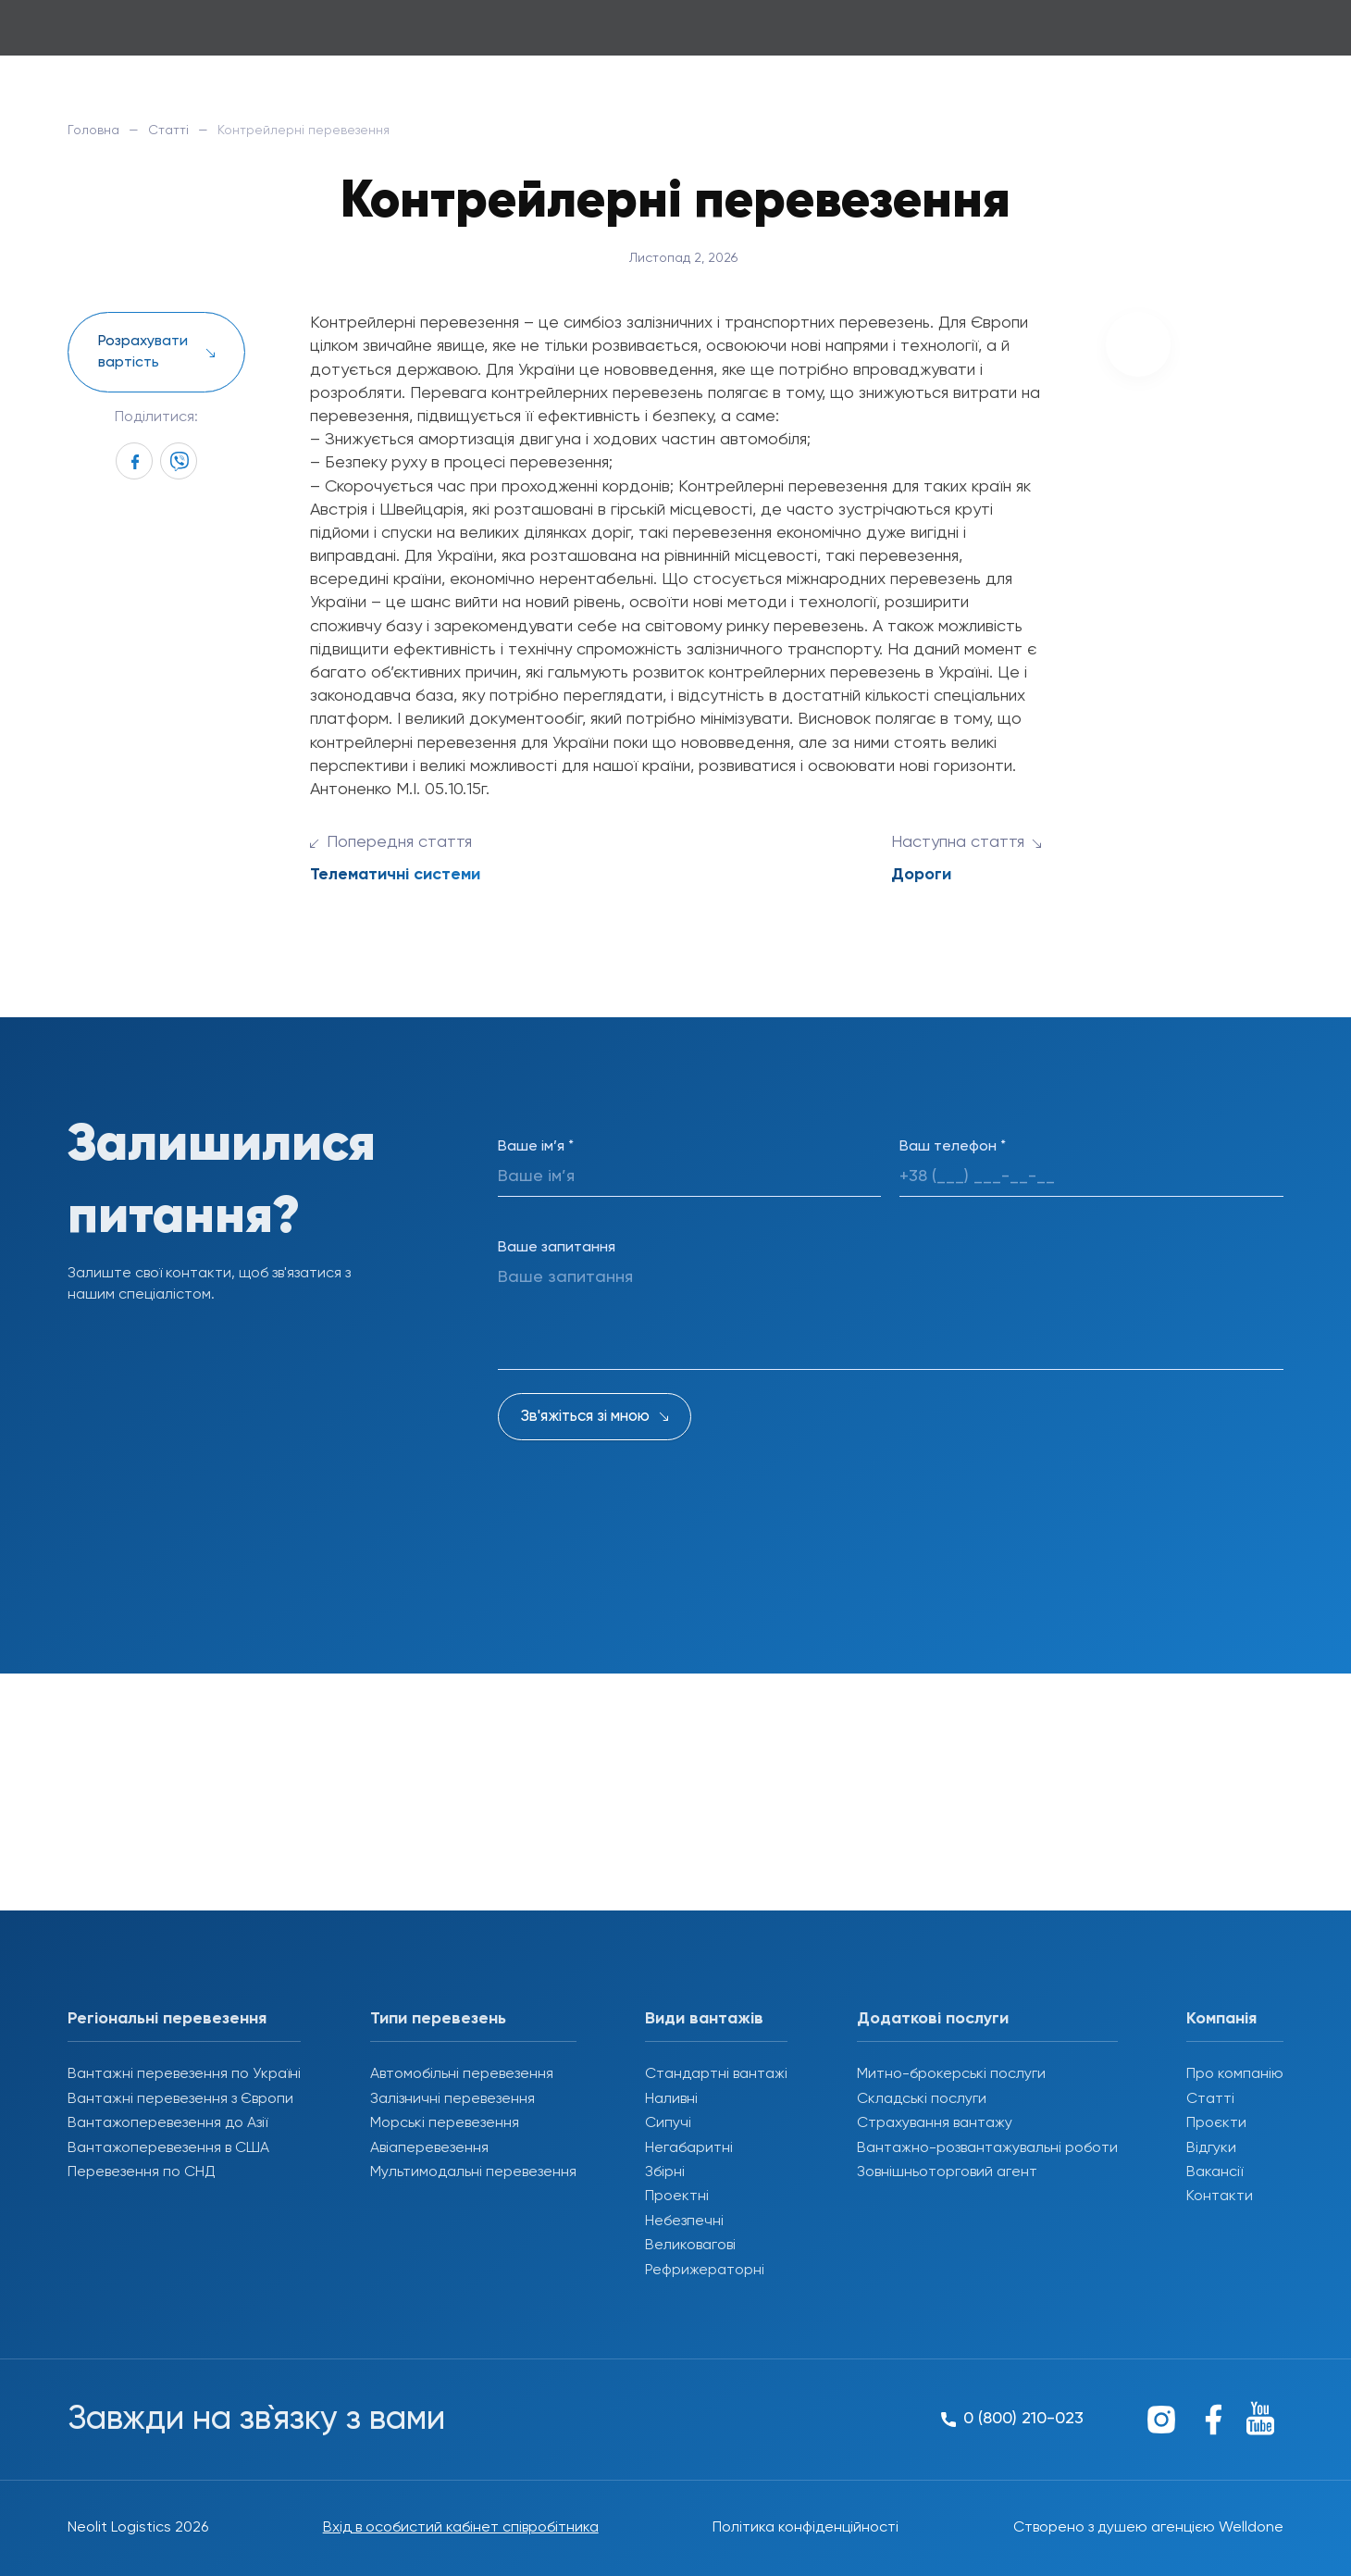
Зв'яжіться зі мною (585, 1417)
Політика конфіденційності (806, 2527)
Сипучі (668, 2123)
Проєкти (1216, 2123)
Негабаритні (689, 2148)
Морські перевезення (444, 2123)
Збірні (665, 2172)
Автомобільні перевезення (461, 2074)
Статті (168, 130)
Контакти (1219, 2196)
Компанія (1221, 2018)
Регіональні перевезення (167, 2018)
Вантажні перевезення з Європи (180, 2099)
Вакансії (1214, 2172)
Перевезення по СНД (142, 2172)
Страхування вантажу (934, 2123)
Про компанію (1234, 2074)
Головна (93, 130)
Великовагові (690, 2245)
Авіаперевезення (429, 2148)
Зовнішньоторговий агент (947, 2172)
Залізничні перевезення (452, 2099)
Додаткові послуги (933, 2018)
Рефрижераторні (704, 2270)
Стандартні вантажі (716, 2074)
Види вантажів (704, 2018)
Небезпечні (684, 2221)
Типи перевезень (438, 2018)
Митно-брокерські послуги (951, 2074)
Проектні (677, 2196)
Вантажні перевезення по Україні (184, 2074)
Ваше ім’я (536, 1146)
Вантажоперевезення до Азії (167, 2123)
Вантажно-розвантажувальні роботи (987, 2148)
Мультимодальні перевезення (473, 2172)
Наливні (671, 2099)
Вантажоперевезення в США (168, 2148)
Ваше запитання (556, 1247)
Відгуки (1211, 2148)
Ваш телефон (952, 1146)
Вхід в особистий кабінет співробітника (461, 2527)
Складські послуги (921, 2099)
